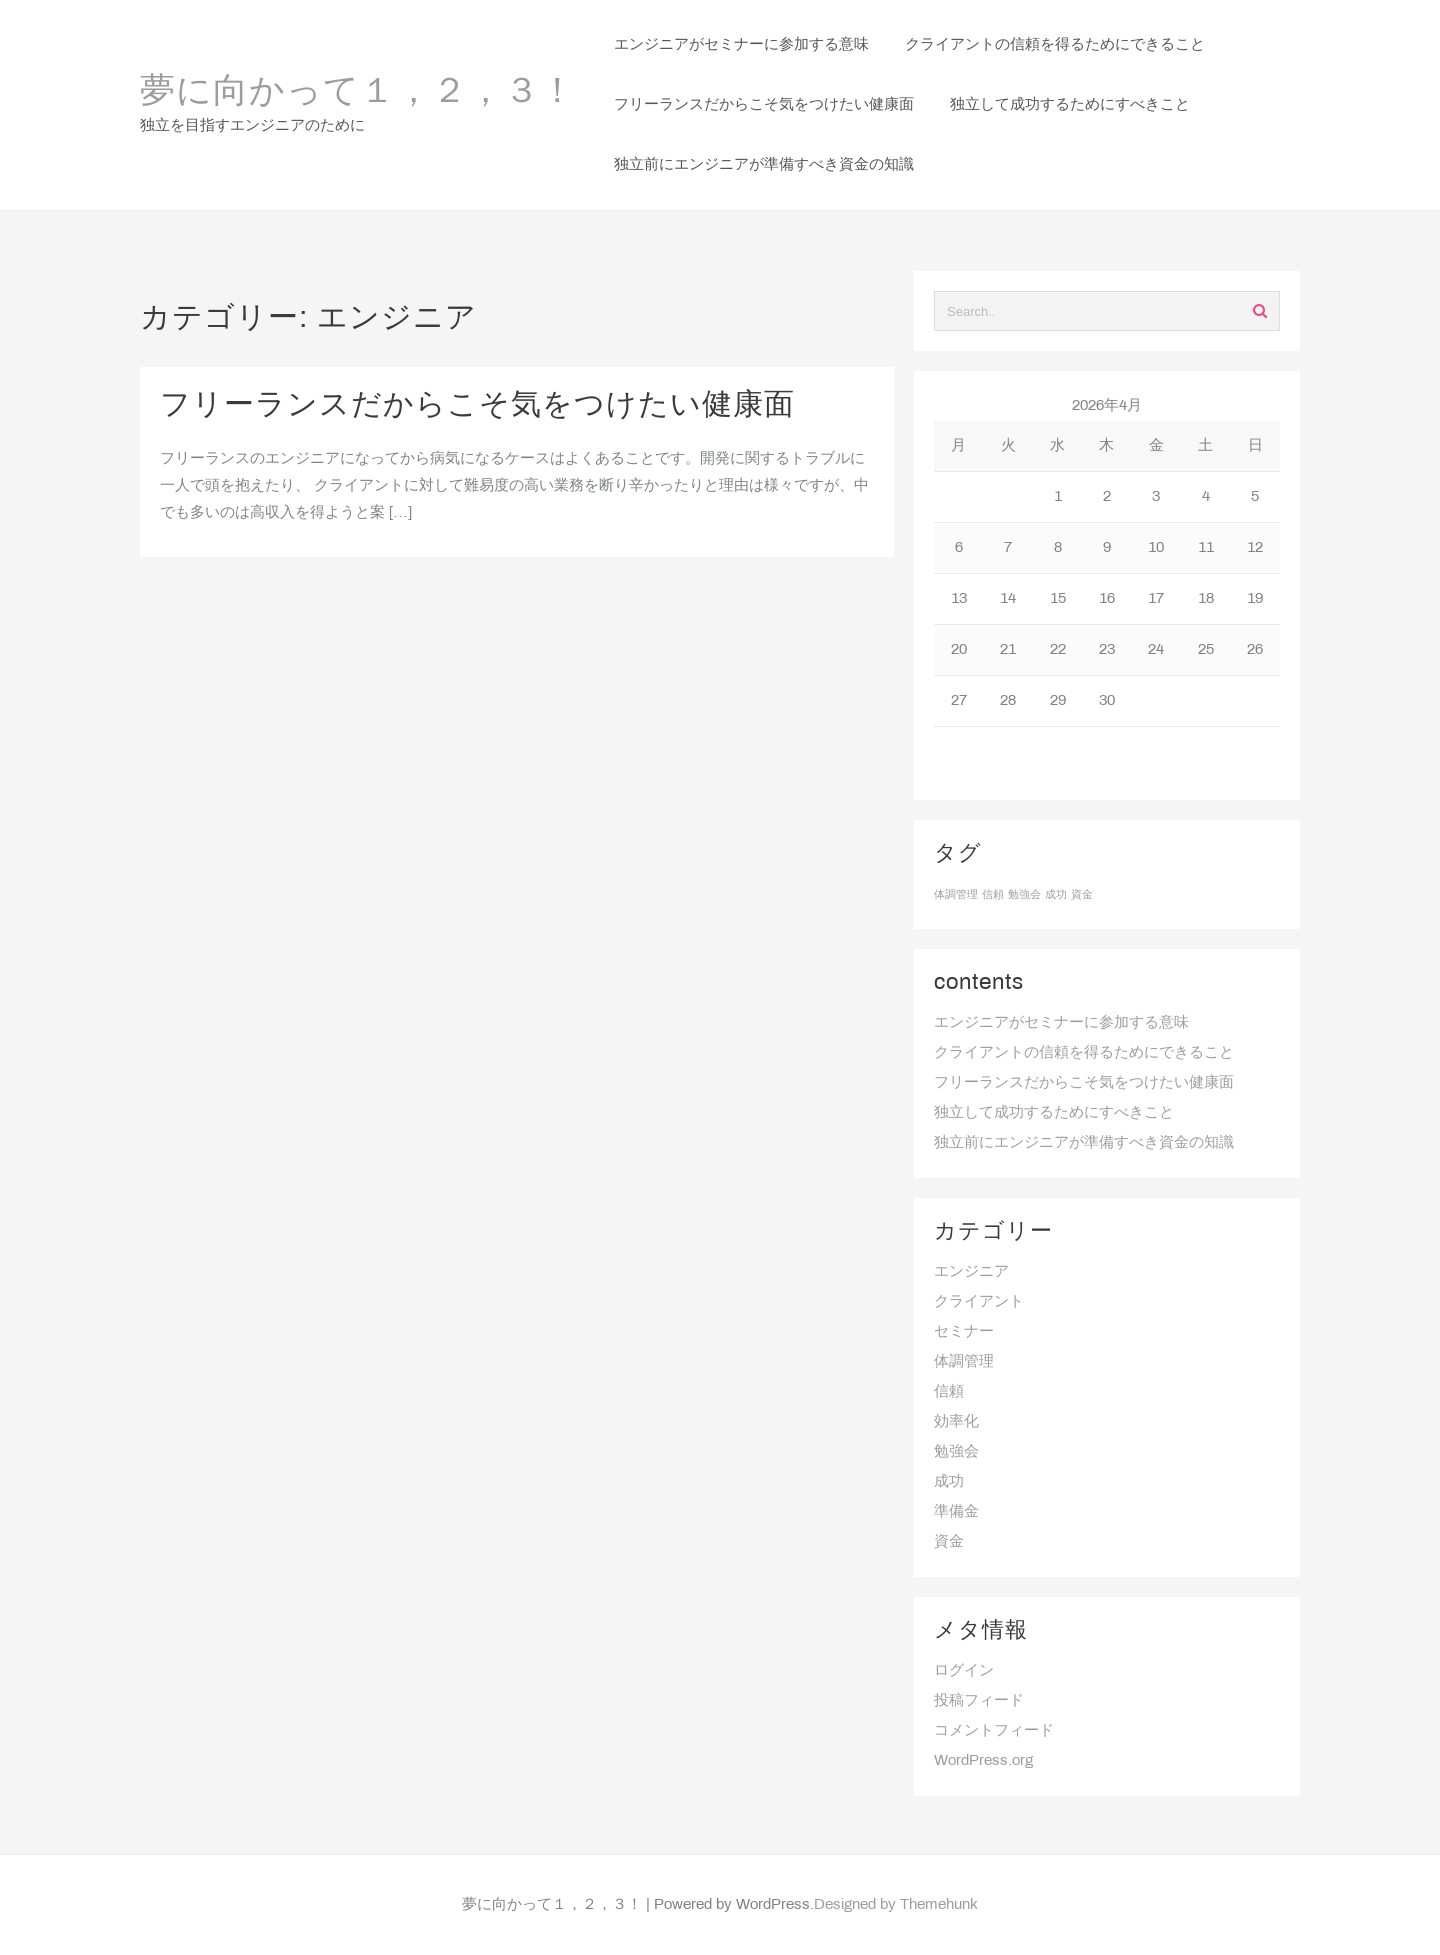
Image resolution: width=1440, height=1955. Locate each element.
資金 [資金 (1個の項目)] (1082, 895)
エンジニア (971, 1272)
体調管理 (964, 1362)
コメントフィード (994, 1731)
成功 (949, 1482)
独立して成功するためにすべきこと (1054, 1113)
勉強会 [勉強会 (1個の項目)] (1024, 895)
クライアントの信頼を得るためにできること (1084, 1053)
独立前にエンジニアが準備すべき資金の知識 (1084, 1143)
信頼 (949, 1392)
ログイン (964, 1671)
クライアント (979, 1302)
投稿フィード (979, 1701)
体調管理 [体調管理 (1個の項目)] (956, 895)
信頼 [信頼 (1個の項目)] (993, 895)
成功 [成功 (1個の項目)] (1056, 895)
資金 (949, 1542)
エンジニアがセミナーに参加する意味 (1061, 1023)
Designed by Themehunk (896, 1905)
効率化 (956, 1422)
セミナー (964, 1332)
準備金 (956, 1512)
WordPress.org (983, 1761)
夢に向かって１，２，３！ (358, 93)
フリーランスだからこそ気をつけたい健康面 (477, 406)
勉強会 (956, 1452)
